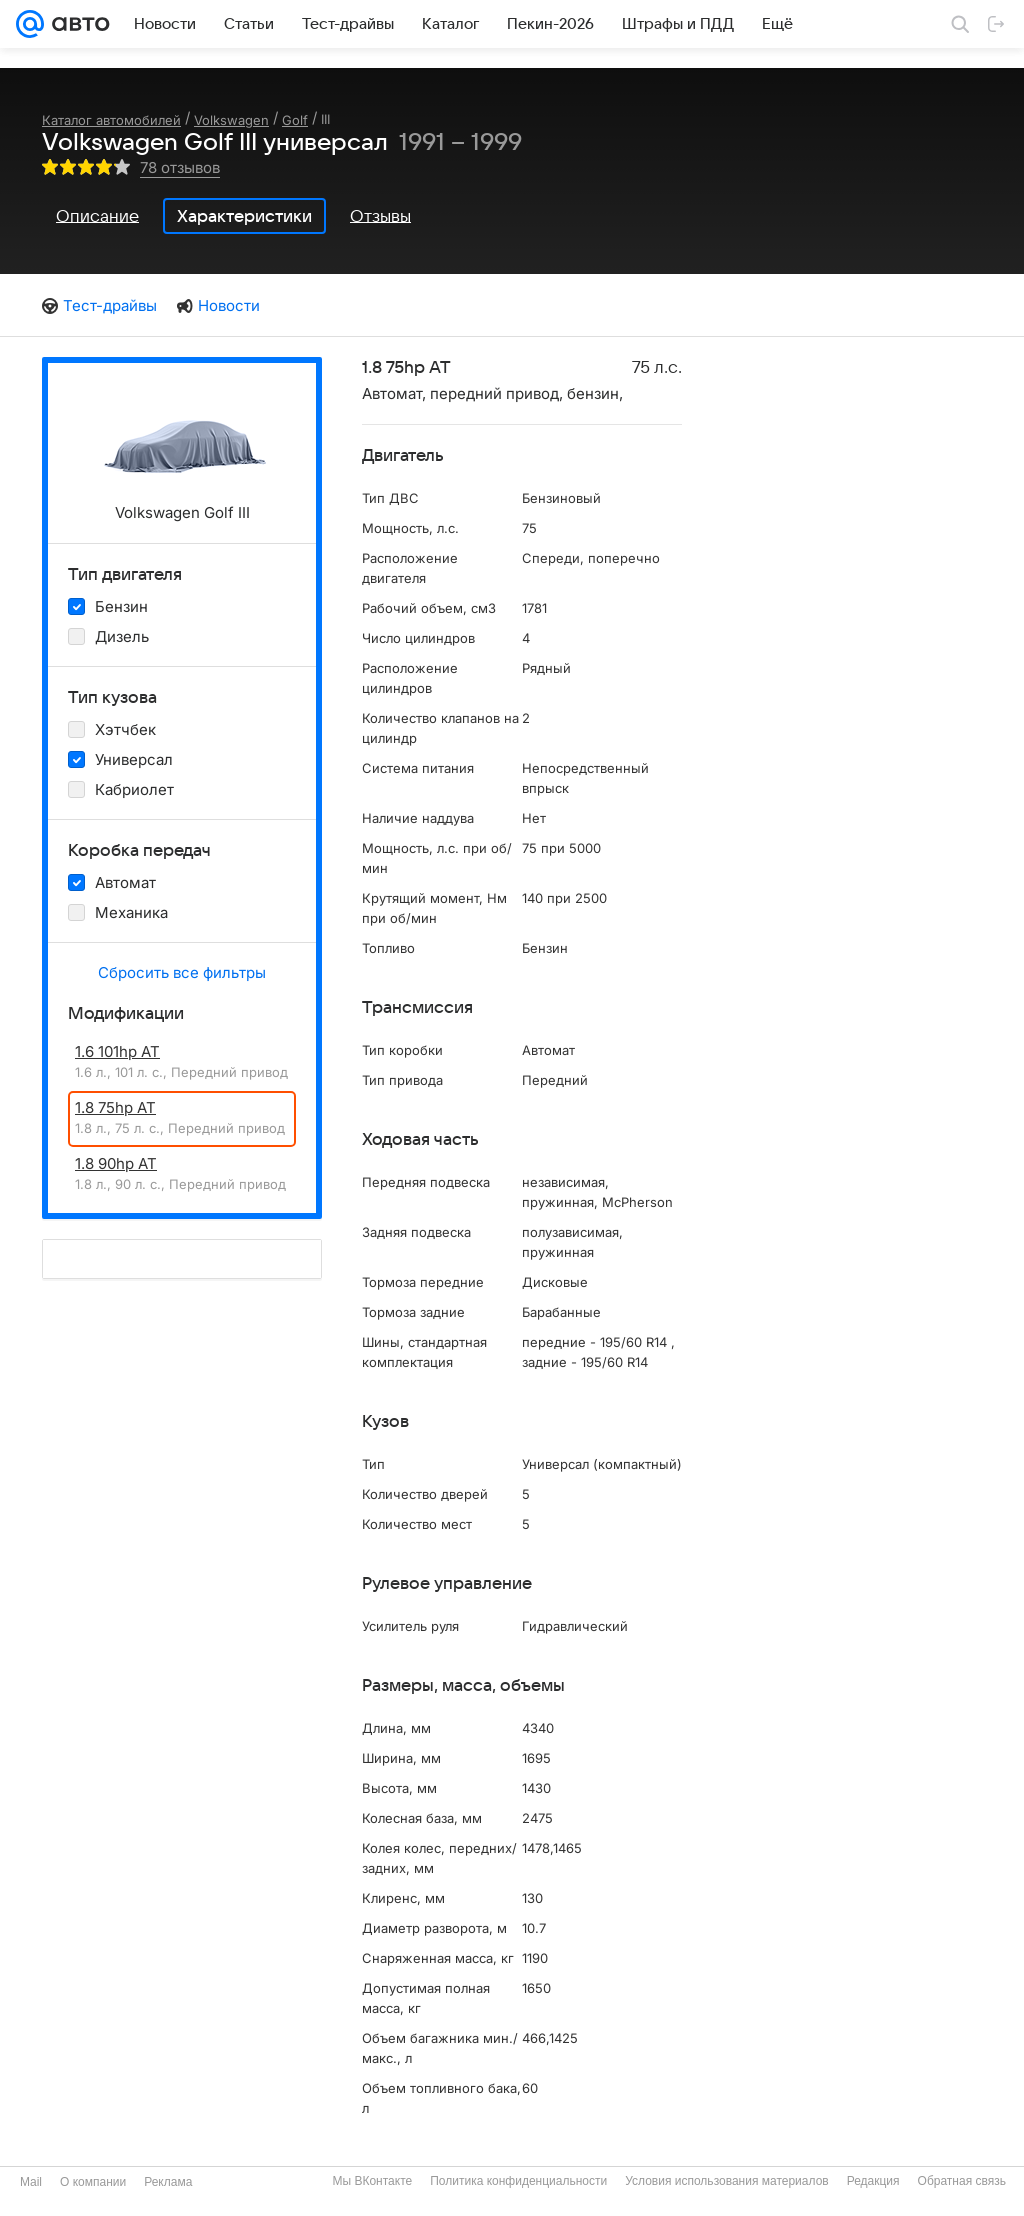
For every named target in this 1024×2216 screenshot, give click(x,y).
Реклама (168, 2182)
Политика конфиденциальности (518, 2181)
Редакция (873, 2181)
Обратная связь (962, 2181)
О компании (93, 2182)
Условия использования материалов (726, 2181)
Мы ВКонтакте (372, 2181)
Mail (31, 2182)
